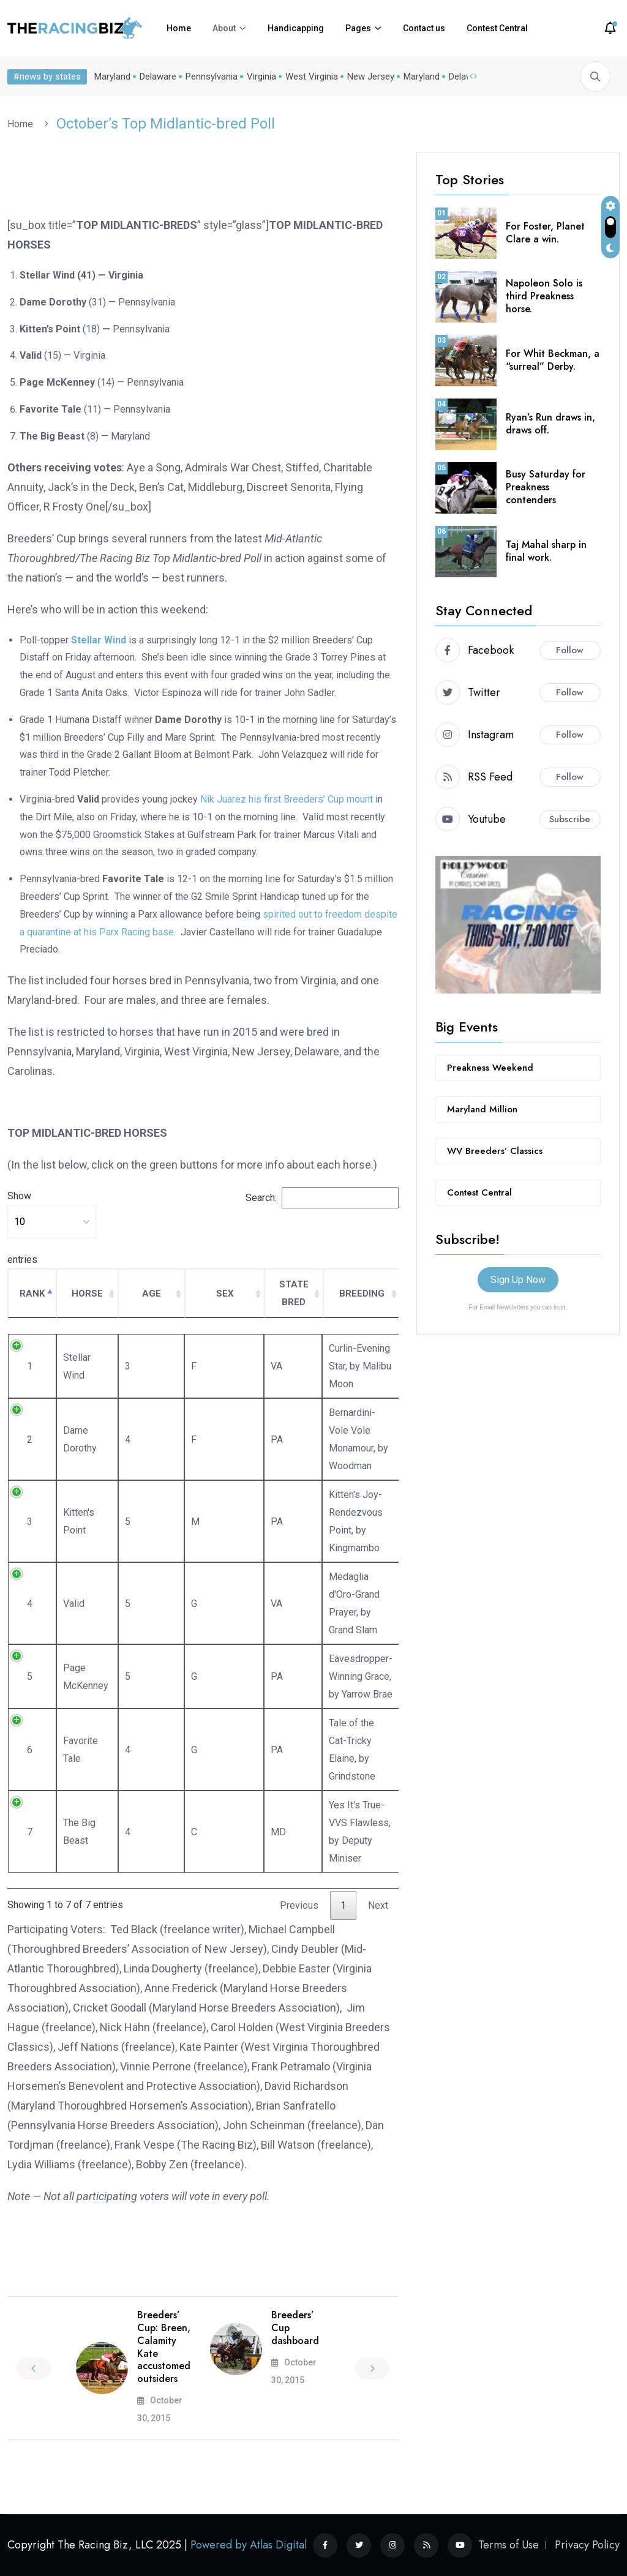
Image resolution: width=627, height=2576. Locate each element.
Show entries (51, 1227)
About (224, 28)
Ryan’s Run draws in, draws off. (550, 423)
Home (179, 28)
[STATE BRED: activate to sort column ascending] (294, 1293)
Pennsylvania (212, 76)
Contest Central (497, 28)
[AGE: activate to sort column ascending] (151, 1293)
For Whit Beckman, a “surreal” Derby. (552, 359)
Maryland (112, 76)
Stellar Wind (98, 640)
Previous (299, 1905)
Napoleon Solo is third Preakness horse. (544, 296)
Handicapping (296, 28)
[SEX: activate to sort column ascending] (225, 1293)
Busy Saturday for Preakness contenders (545, 487)
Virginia (261, 76)
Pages (358, 28)
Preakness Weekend (490, 1067)
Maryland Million (482, 1109)
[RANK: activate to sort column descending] (32, 1293)
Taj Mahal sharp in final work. (546, 550)
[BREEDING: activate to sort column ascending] (361, 1293)
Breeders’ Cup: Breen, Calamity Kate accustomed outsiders (163, 2347)
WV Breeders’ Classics (495, 1151)
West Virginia (311, 76)
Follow (570, 650)
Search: (322, 1197)
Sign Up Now (518, 1280)
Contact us (424, 28)
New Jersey (370, 76)
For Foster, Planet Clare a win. (545, 232)
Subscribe (569, 819)
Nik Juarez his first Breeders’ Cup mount (286, 799)
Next (378, 1905)
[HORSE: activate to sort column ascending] (87, 1293)
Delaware (158, 76)
